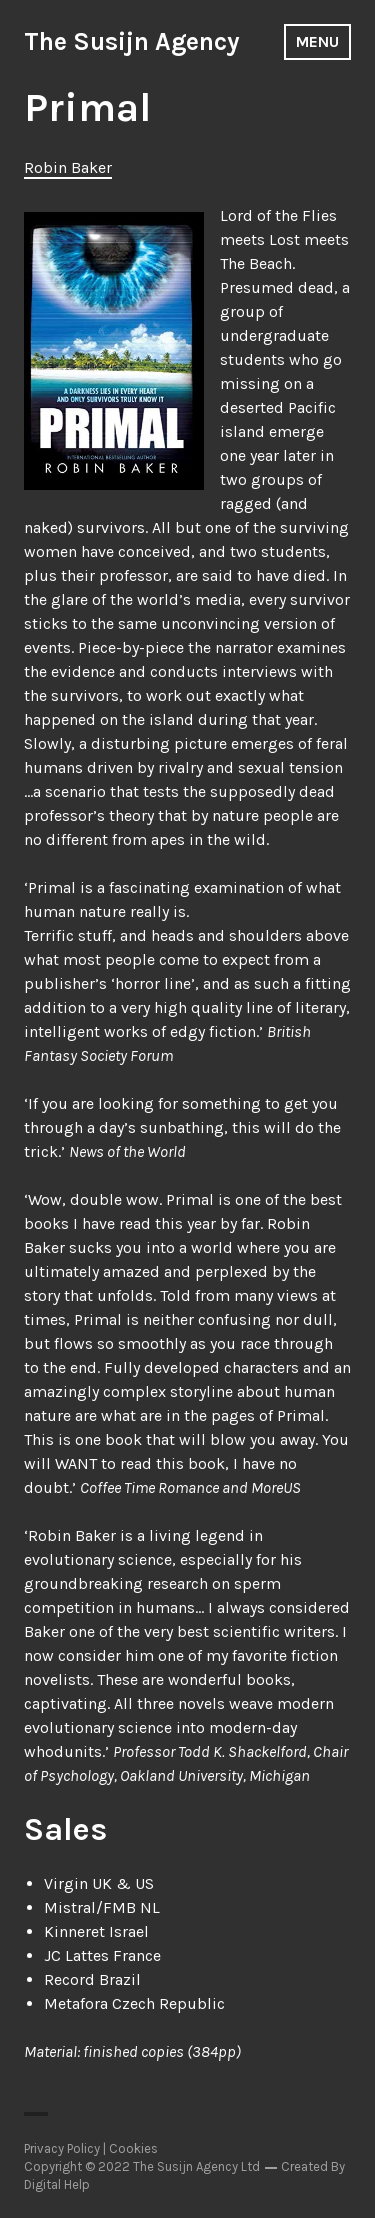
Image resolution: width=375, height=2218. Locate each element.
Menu (317, 41)
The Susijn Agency (132, 41)
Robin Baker (68, 167)
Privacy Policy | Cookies (91, 2148)
